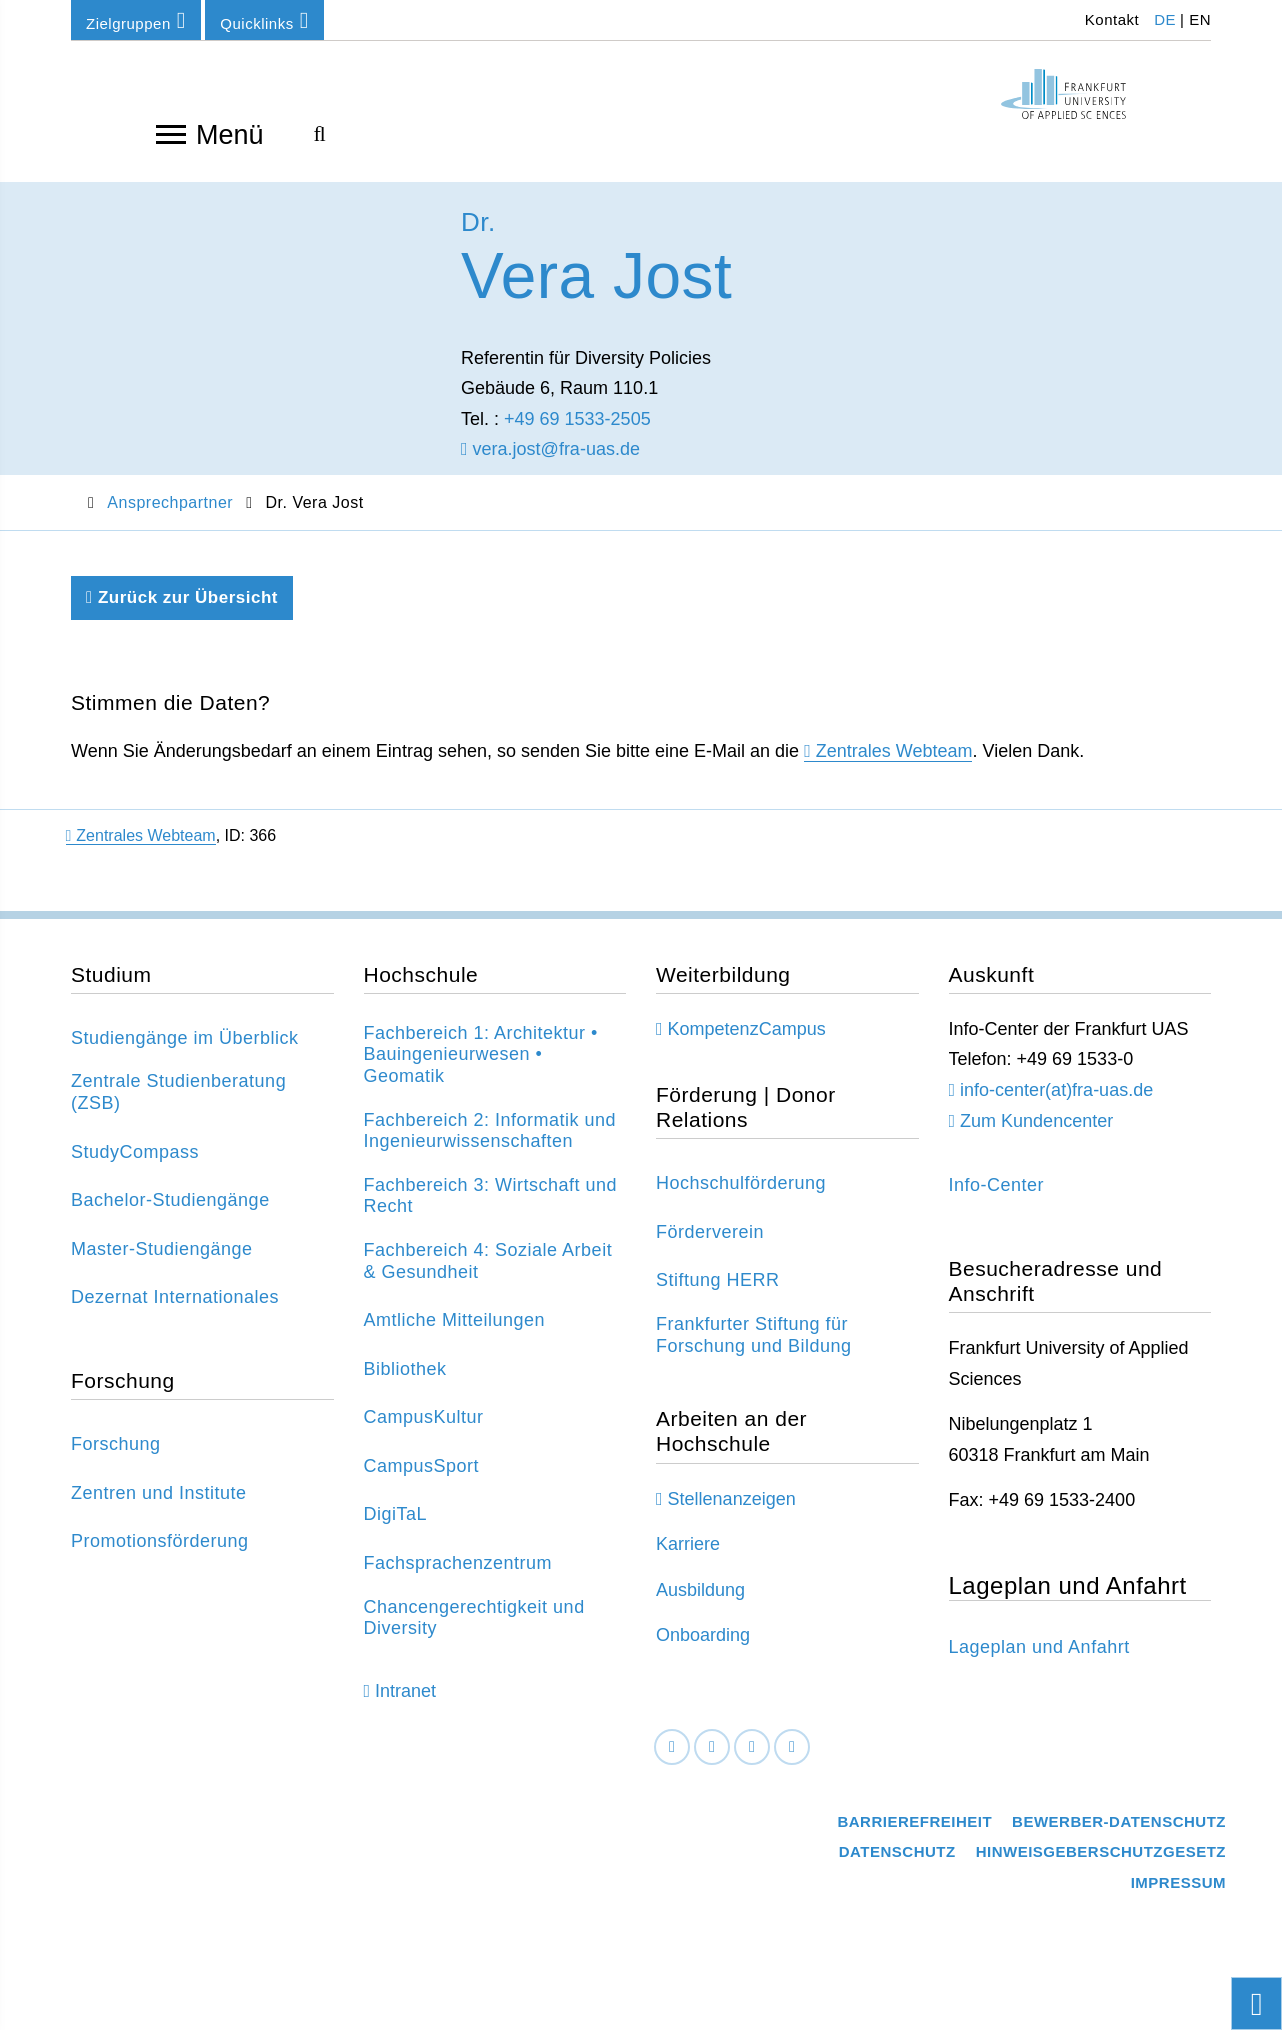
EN (1200, 19)
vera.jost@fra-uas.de (550, 464)
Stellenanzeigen (732, 1513)
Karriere (688, 1559)
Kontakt (1109, 19)
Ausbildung (700, 1604)
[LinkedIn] (712, 1761)
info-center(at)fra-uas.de (1056, 1104)
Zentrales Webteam (894, 765)
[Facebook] (672, 1761)
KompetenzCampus (747, 1043)
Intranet (405, 1706)
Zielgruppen (136, 20)
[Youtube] (792, 1761)
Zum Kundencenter (1036, 1135)
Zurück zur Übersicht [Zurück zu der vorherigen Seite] (182, 611)
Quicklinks (264, 20)
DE (1165, 19)
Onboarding (703, 1650)
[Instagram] (752, 1761)
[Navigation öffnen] (171, 133)
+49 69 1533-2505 (577, 433)
